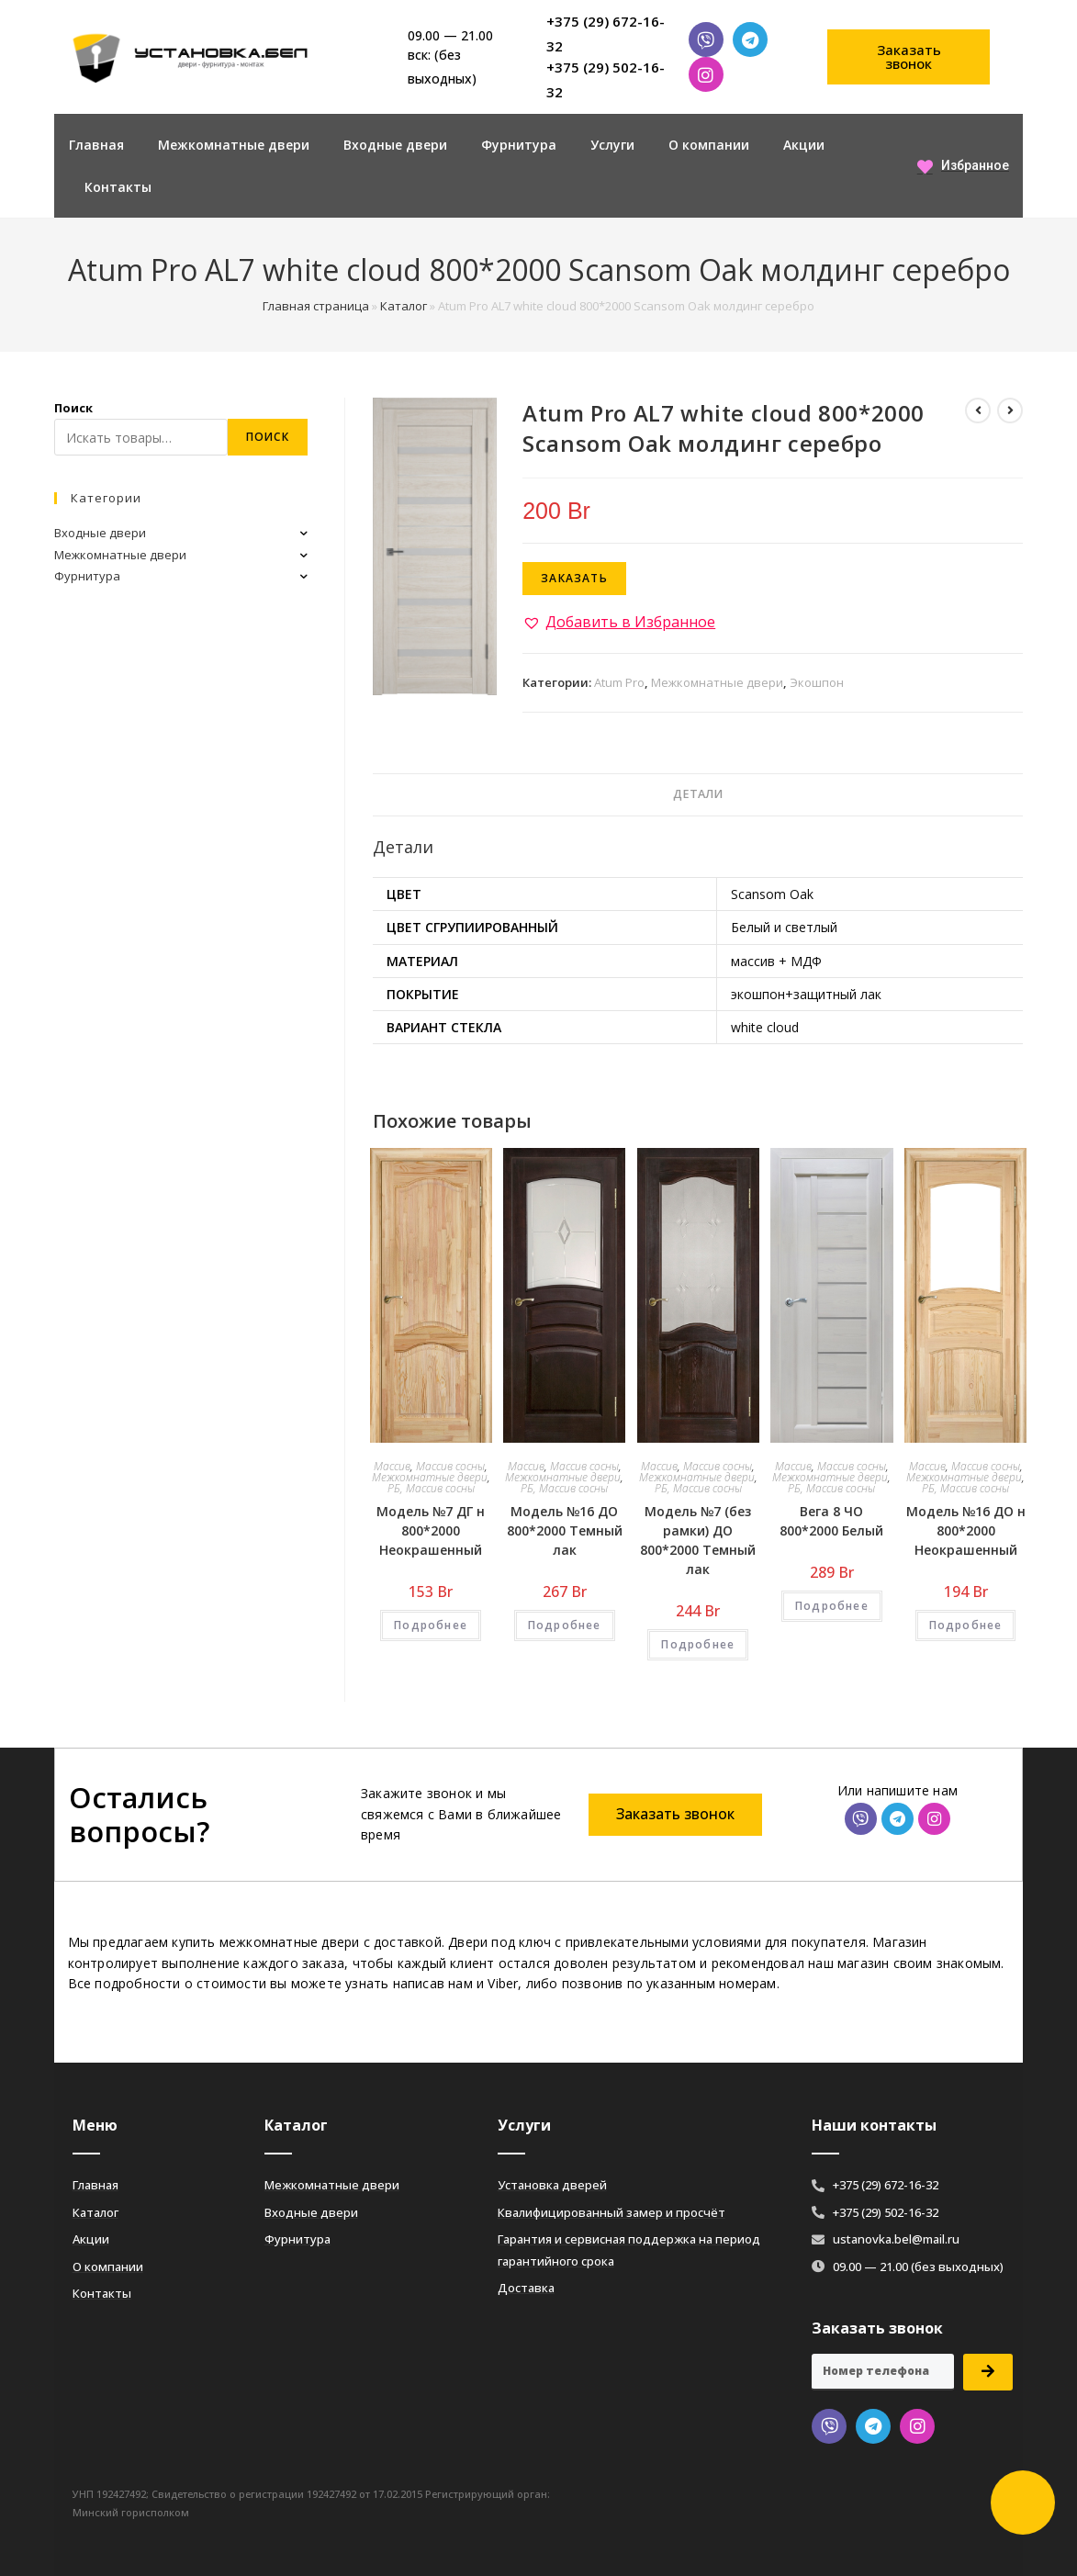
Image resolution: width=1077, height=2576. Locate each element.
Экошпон (817, 682)
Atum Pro (619, 682)
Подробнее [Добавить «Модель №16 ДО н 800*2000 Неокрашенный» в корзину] (966, 1625)
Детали (698, 794)
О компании (708, 144)
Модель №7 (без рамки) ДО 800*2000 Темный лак (698, 1540)
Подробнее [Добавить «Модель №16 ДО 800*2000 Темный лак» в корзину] (564, 1625)
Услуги (612, 144)
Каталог (403, 306)
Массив (392, 1466)
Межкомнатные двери (233, 144)
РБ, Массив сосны (431, 1488)
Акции (804, 144)
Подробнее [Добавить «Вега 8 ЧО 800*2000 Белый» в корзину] (832, 1606)
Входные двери (395, 144)
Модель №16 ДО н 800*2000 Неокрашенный (966, 1530)
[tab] (698, 795)
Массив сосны (450, 1466)
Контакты (117, 187)
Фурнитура (518, 144)
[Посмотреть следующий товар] (1010, 410)
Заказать (574, 578)
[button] (908, 56)
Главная (96, 144)
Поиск (73, 407)
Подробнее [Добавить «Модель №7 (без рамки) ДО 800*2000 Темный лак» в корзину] (698, 1644)
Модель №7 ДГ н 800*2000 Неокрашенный (430, 1530)
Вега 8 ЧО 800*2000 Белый (831, 1520)
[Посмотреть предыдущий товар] (978, 410)
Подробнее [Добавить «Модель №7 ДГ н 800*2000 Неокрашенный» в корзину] (430, 1625)
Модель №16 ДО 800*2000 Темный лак (565, 1530)
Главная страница (316, 306)
